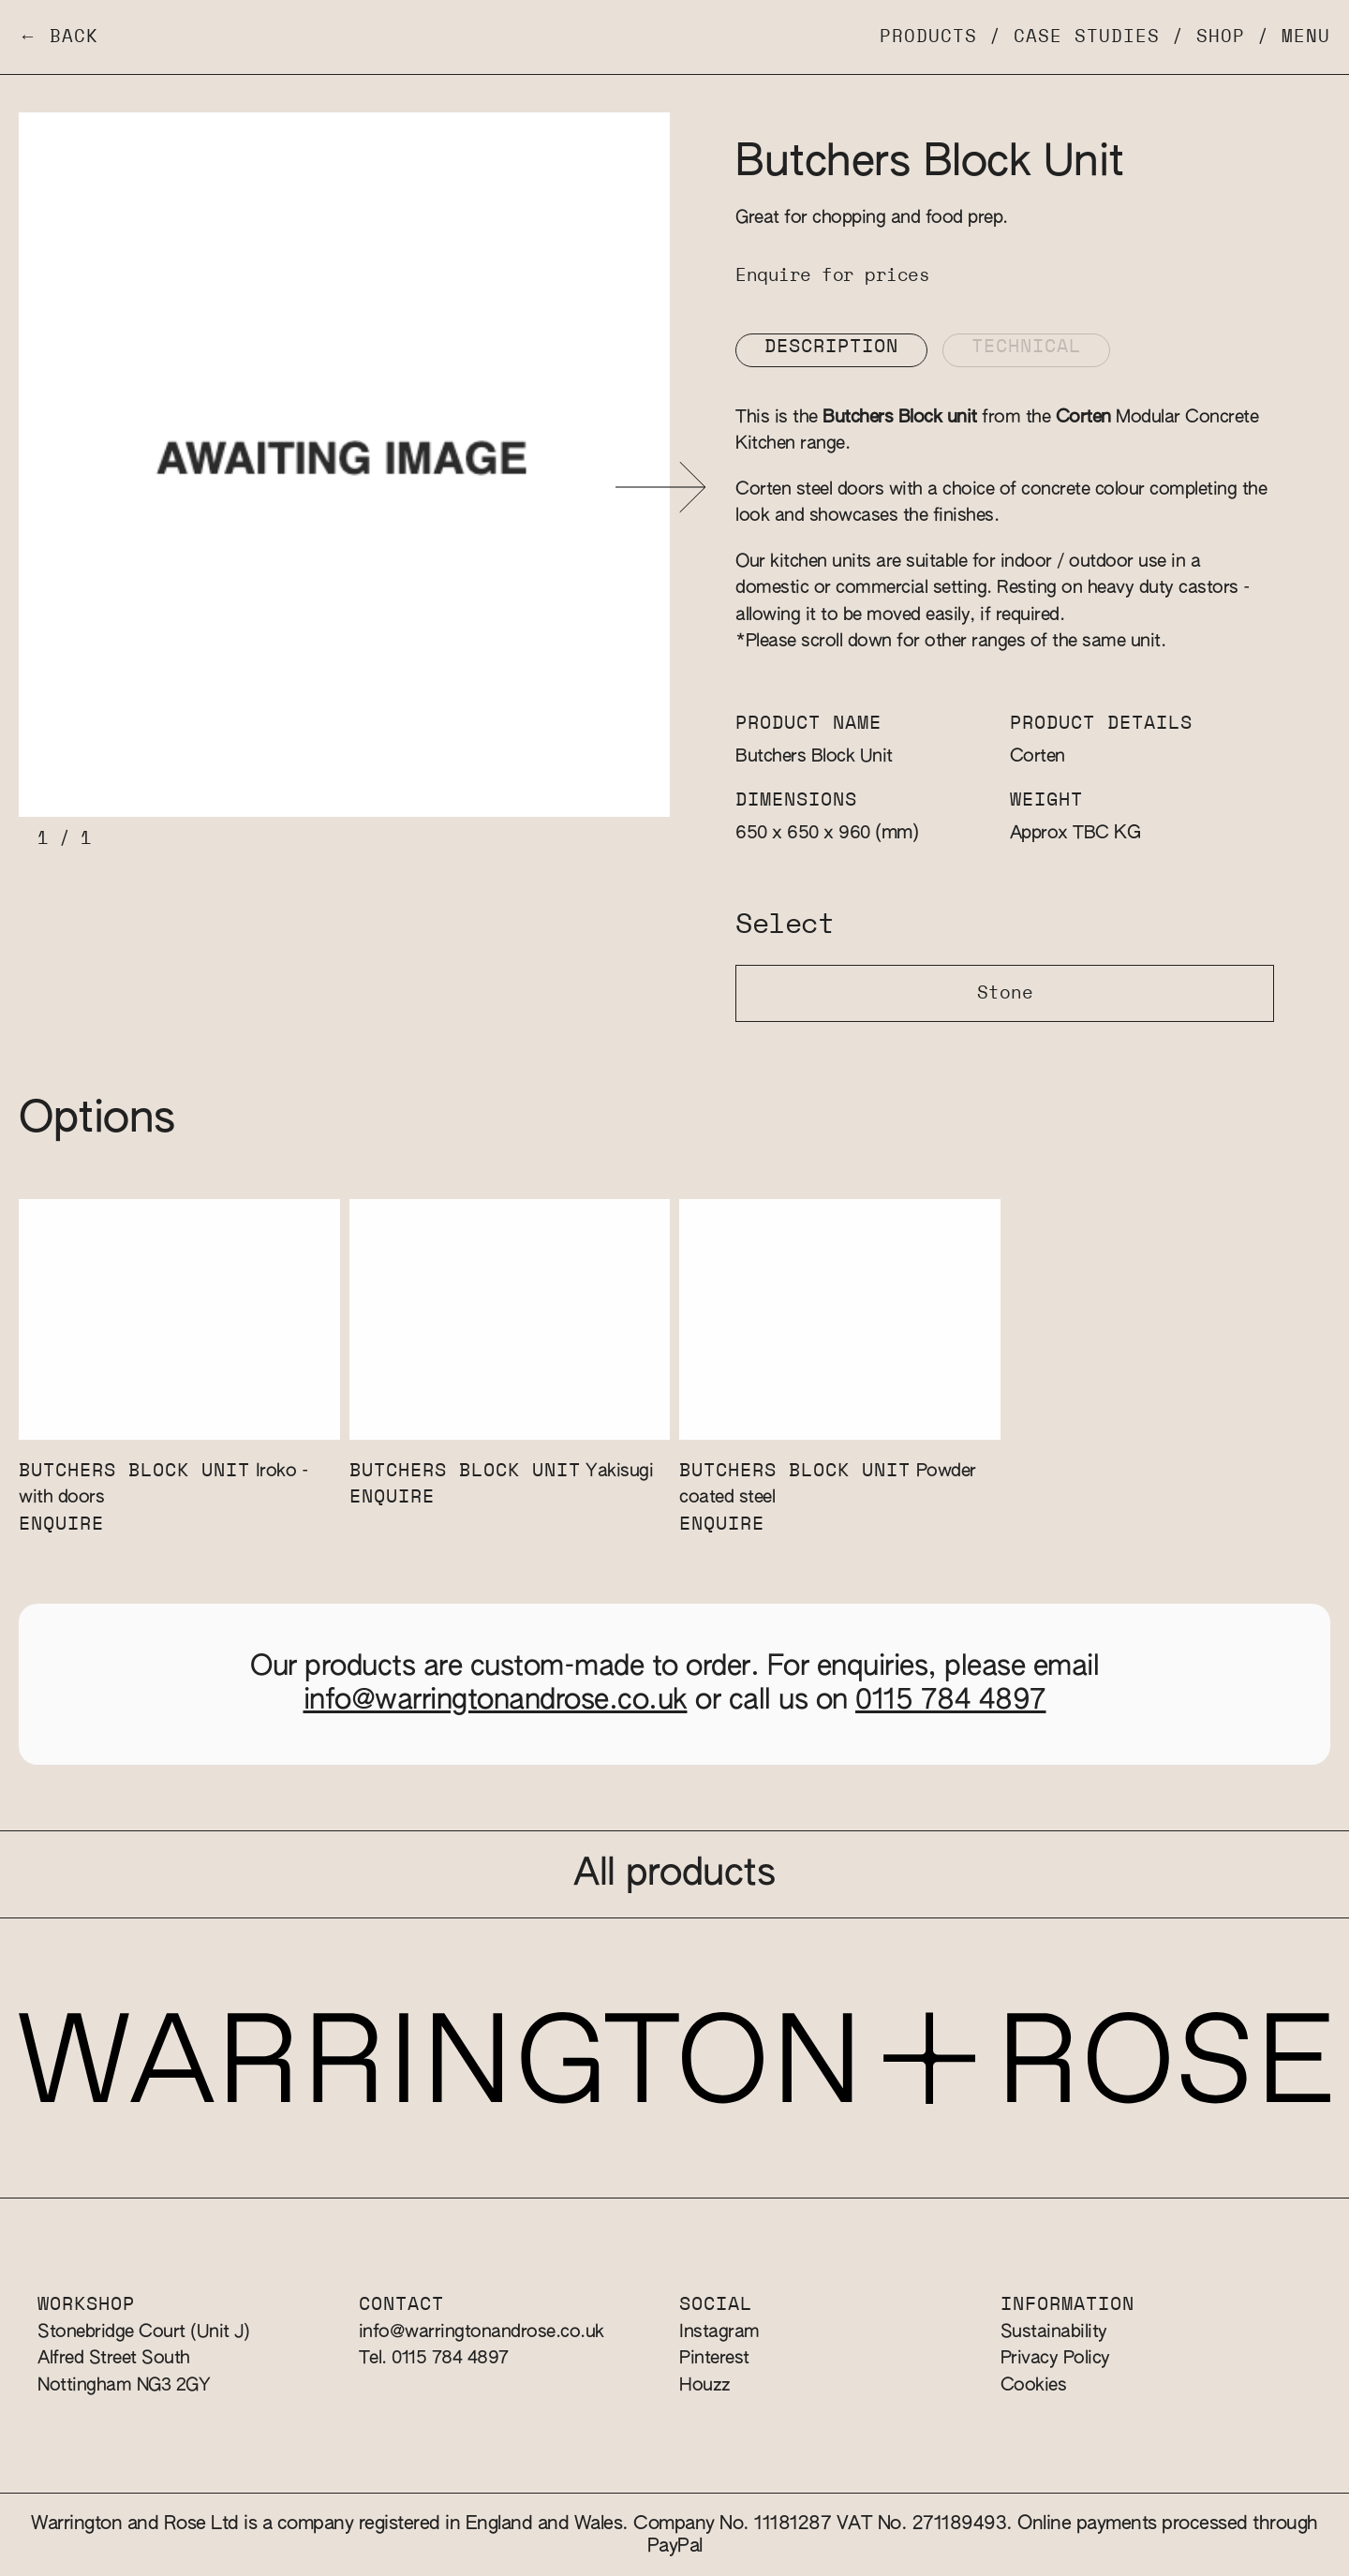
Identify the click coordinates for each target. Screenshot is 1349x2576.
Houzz (705, 2385)
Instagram (719, 2332)
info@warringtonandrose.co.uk (496, 1701)
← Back (58, 37)
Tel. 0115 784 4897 (434, 2358)
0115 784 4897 (950, 1701)
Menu (1306, 37)
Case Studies (1087, 37)
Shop (1220, 37)
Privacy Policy (1055, 2358)
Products (928, 37)
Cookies (1034, 2385)
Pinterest (714, 2358)
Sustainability (1054, 2332)
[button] (660, 487)
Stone (1005, 993)
